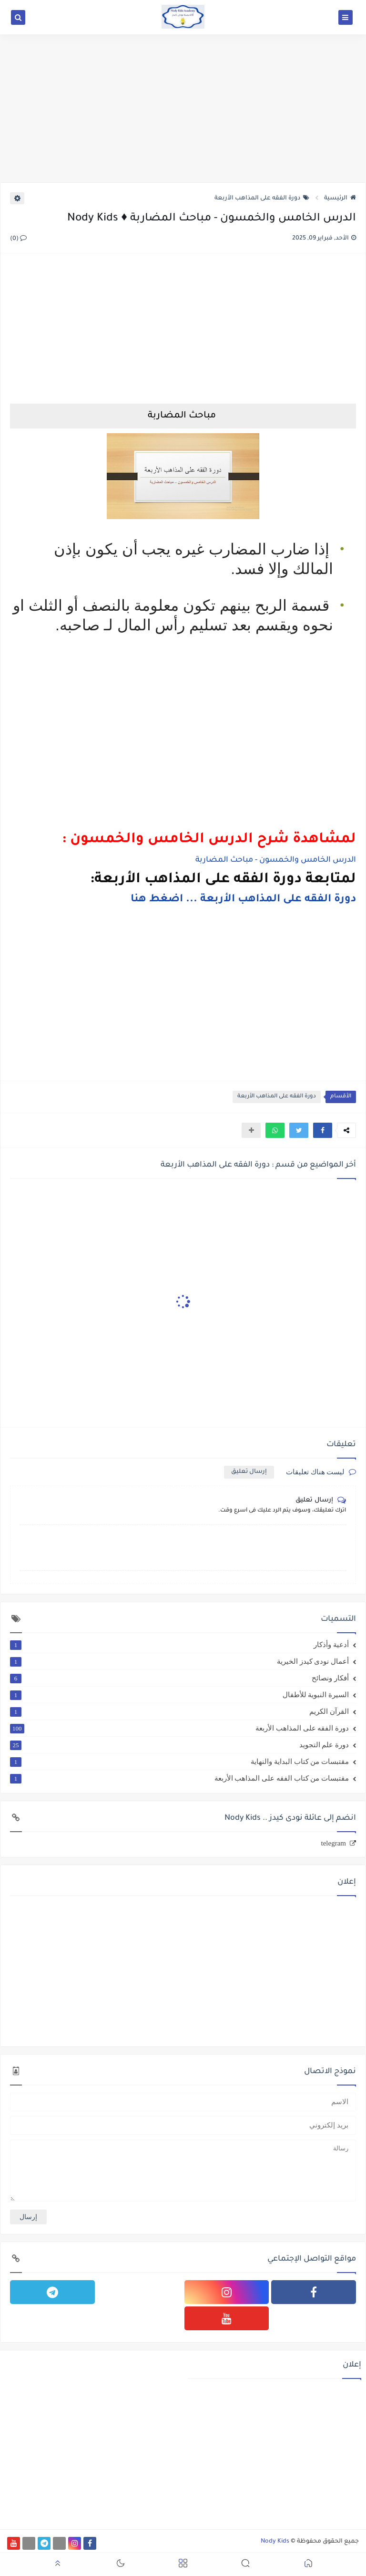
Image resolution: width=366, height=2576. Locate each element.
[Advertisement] (183, 108)
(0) (18, 239)
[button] (322, 1130)
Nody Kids (275, 2541)
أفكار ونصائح (179, 1678)
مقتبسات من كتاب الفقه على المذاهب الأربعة (179, 1778)
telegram (333, 1843)
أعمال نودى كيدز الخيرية (179, 1661)
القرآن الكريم (179, 1711)
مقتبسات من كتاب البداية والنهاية (179, 1761)
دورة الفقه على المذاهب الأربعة (261, 198)
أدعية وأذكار (179, 1644)
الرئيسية (340, 198)
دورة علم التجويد (179, 1745)
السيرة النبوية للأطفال (179, 1694)
